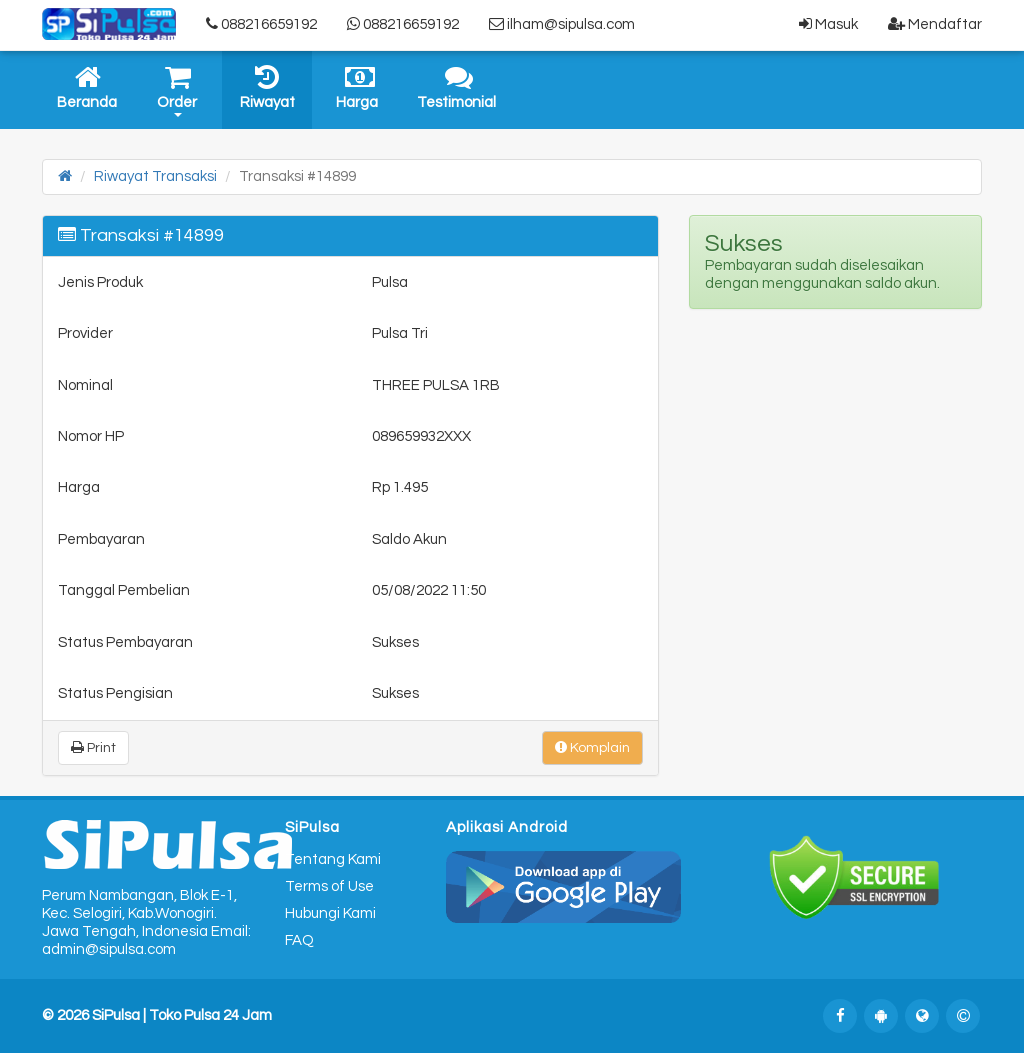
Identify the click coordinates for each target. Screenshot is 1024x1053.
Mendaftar (935, 24)
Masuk (828, 24)
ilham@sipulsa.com (562, 24)
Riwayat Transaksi (155, 176)
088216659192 (261, 24)
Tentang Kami (333, 859)
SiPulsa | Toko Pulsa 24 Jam (182, 1015)
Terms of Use (329, 886)
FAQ (299, 940)
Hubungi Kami (330, 913)
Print (93, 747)
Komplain (592, 747)
